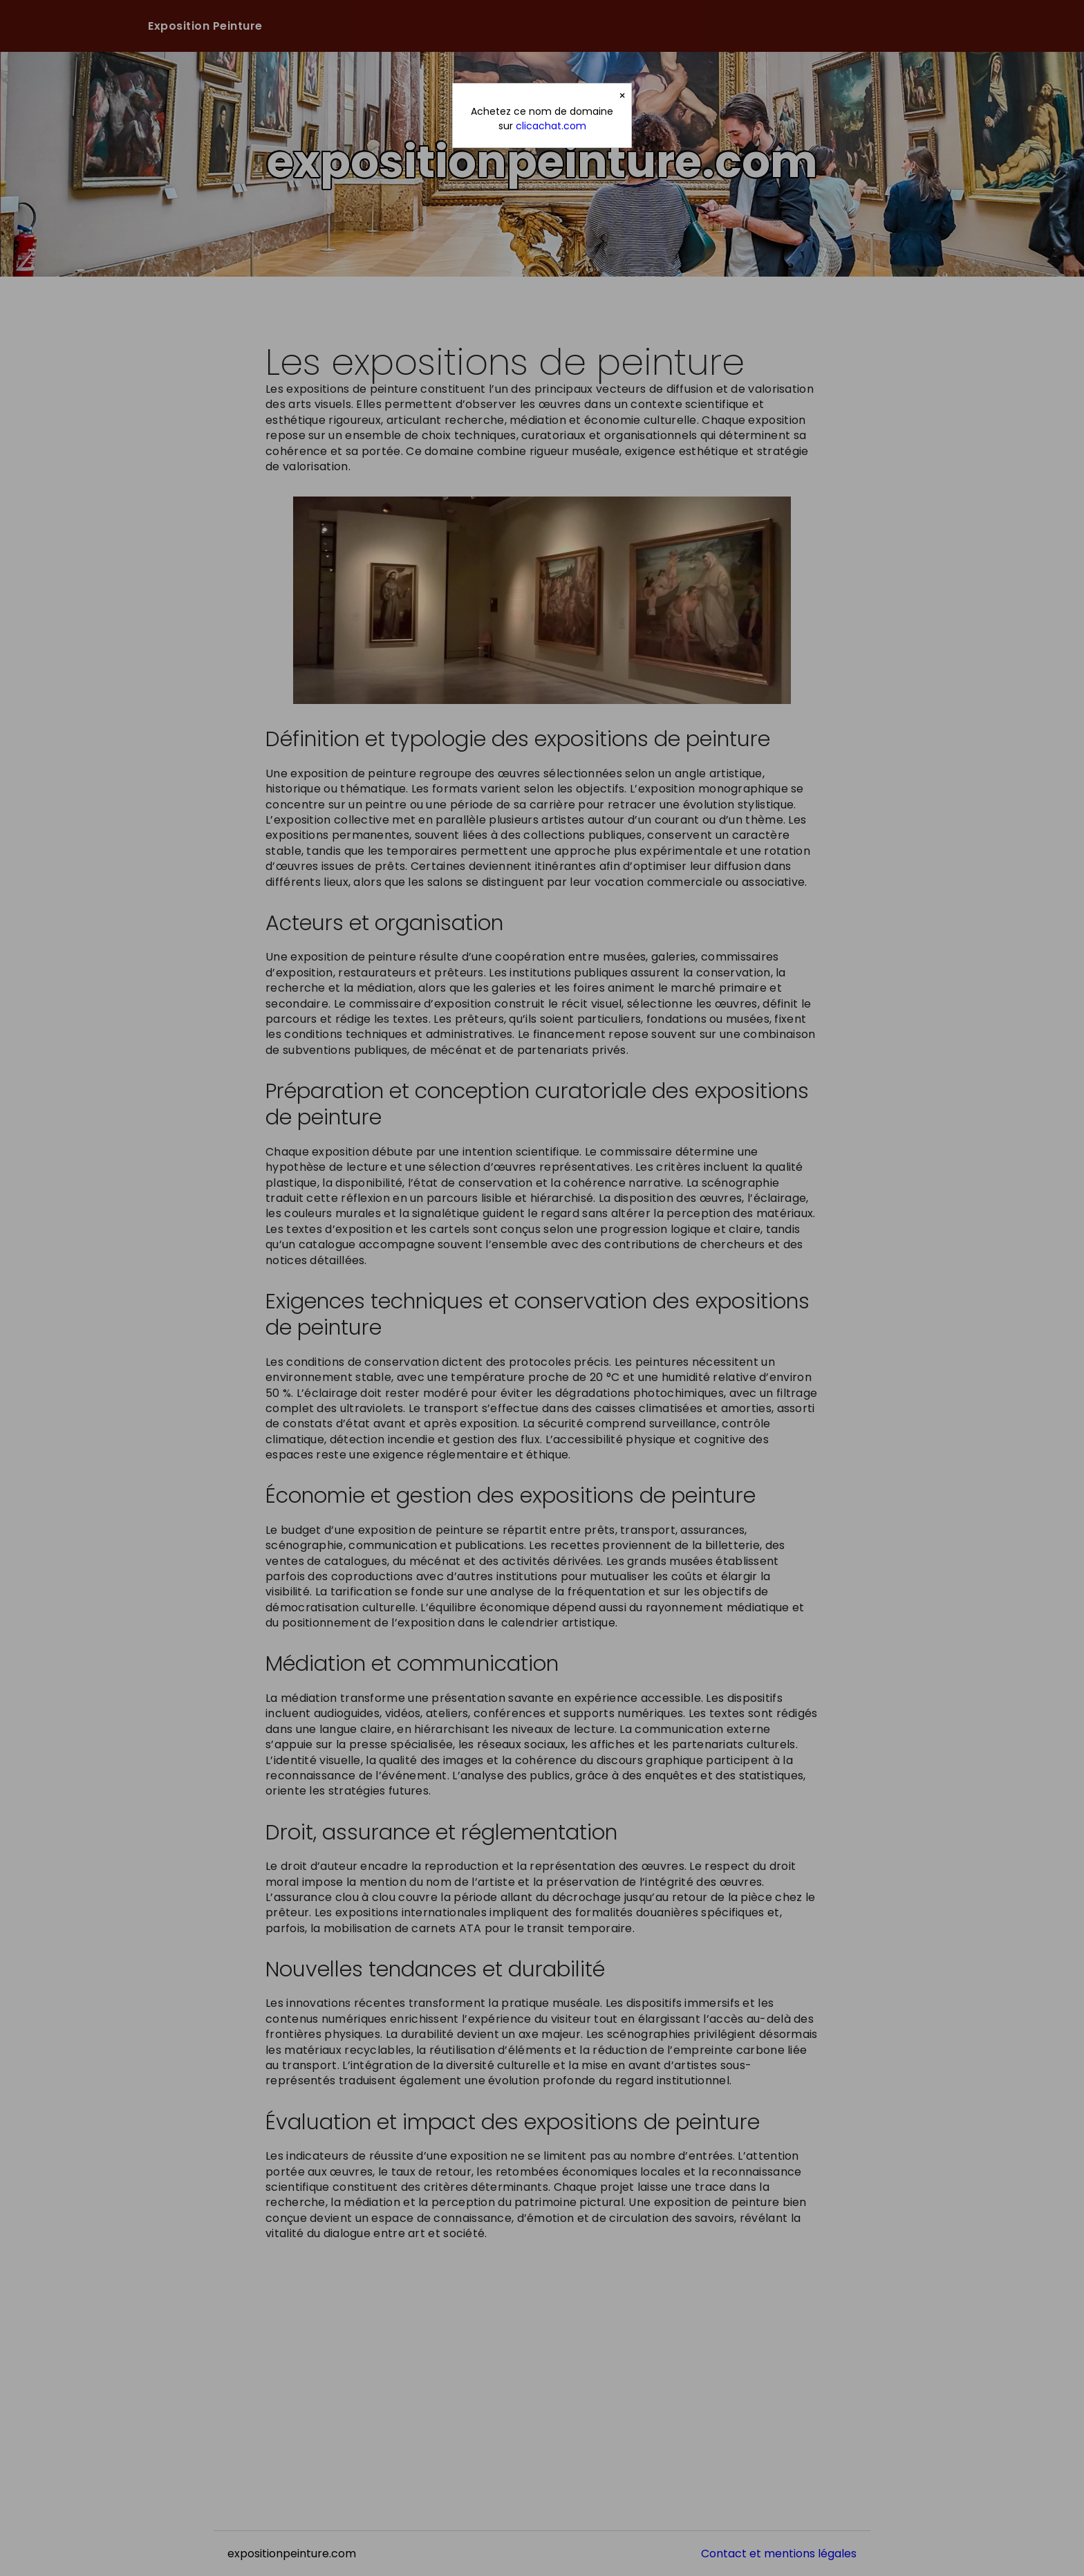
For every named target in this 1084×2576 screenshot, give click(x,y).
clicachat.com (551, 126)
